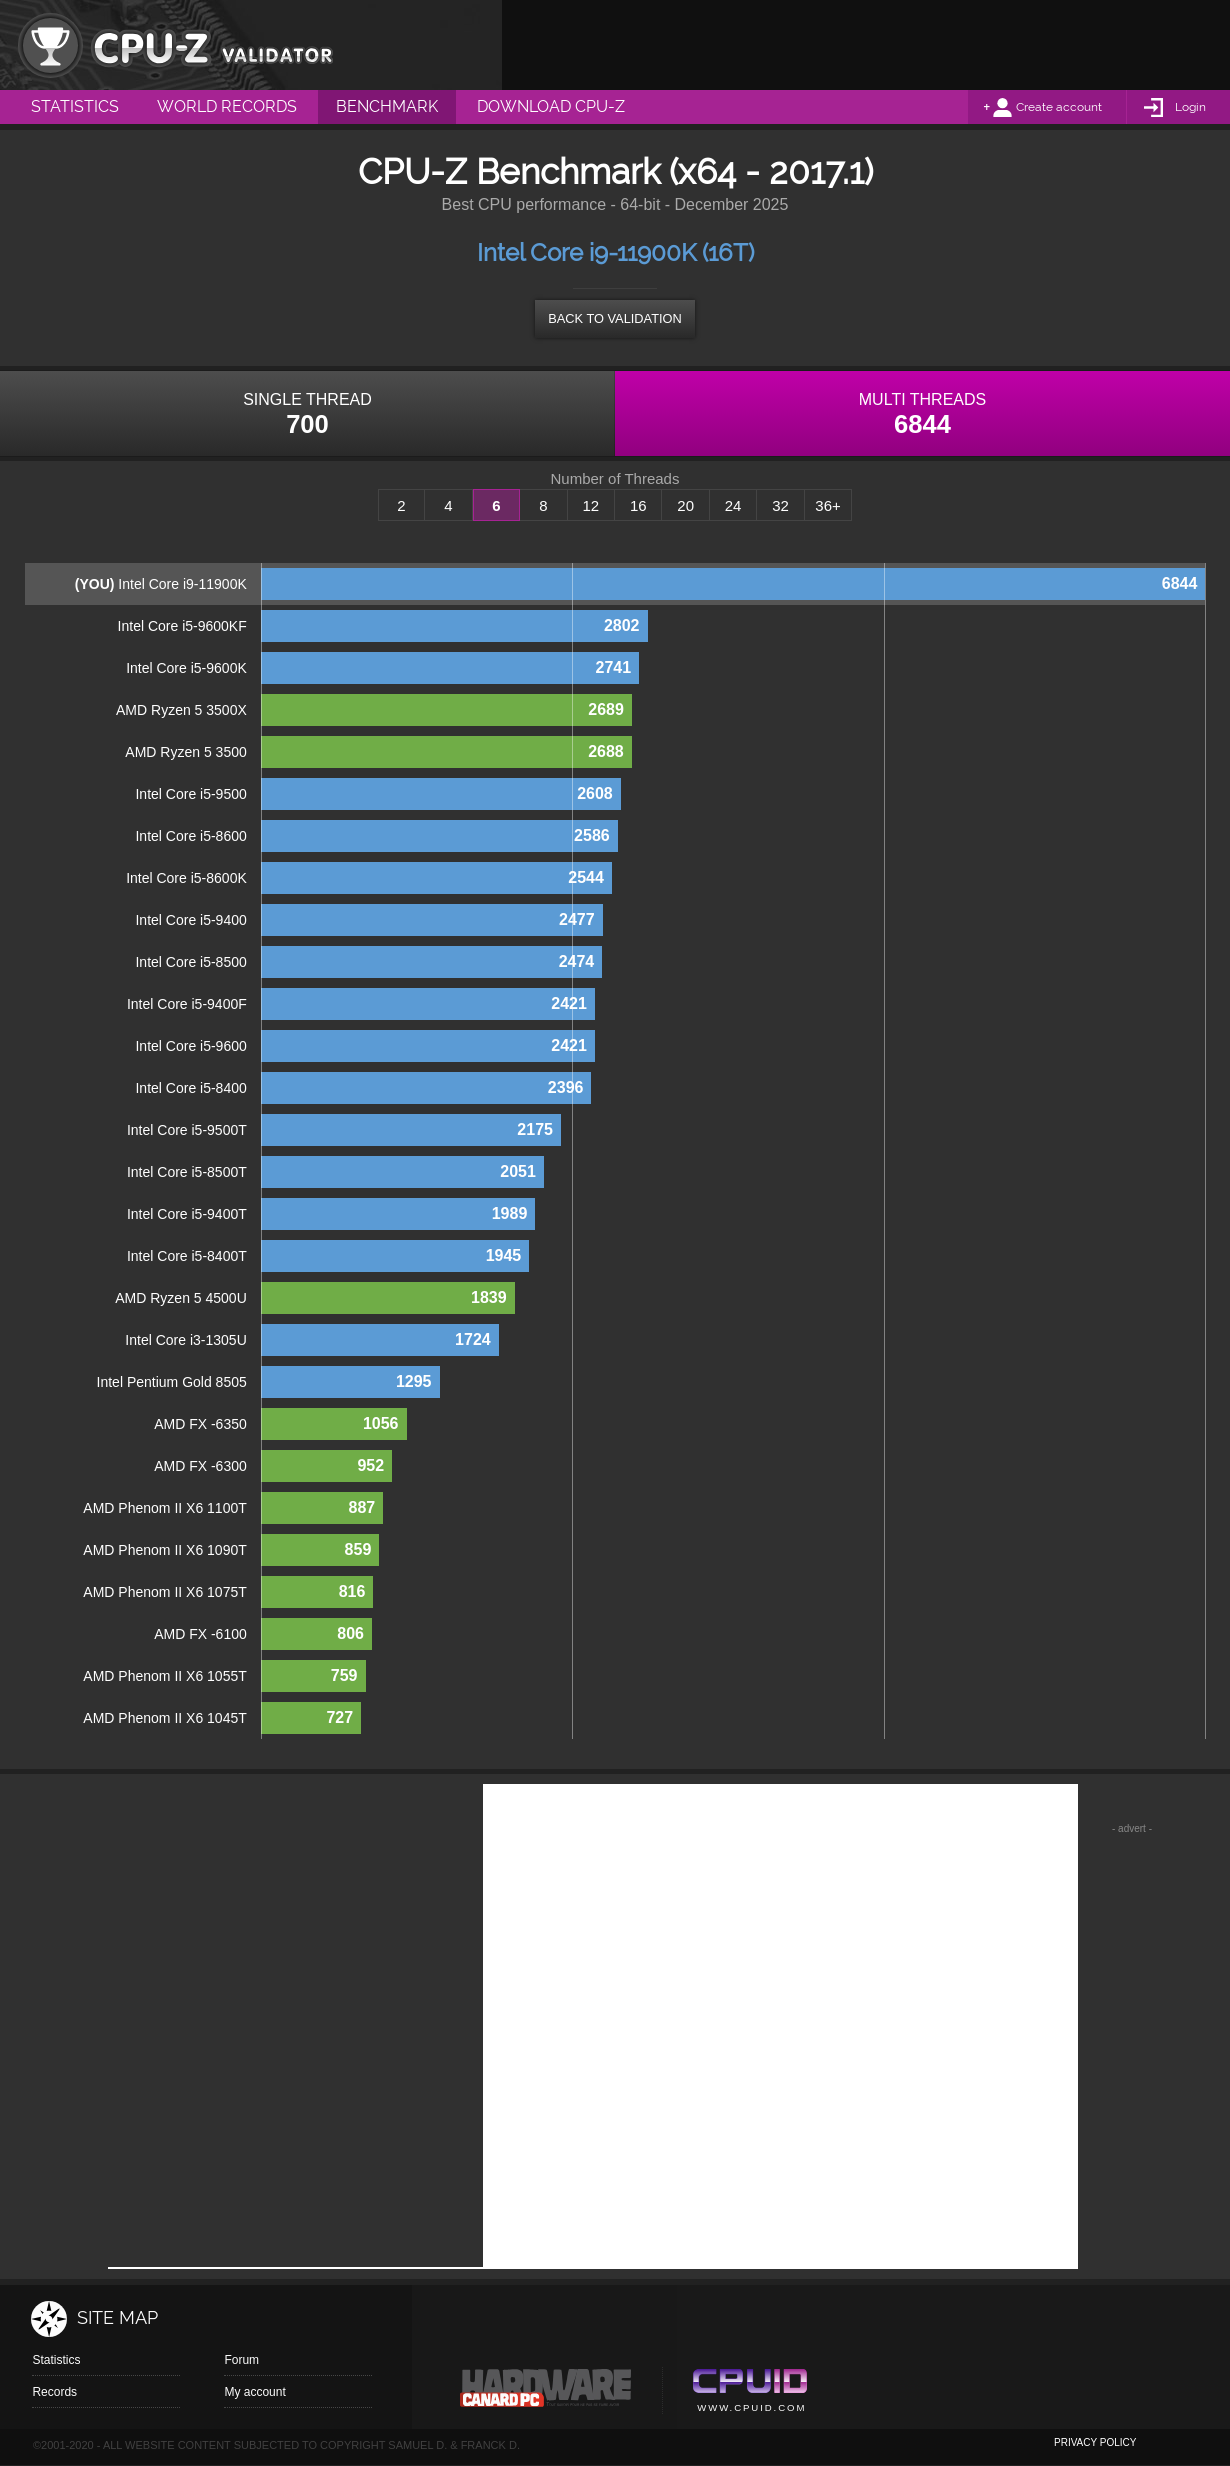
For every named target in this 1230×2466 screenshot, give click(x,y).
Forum (241, 2360)
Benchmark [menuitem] (387, 106)
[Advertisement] (866, 45)
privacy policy (1095, 2442)
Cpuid (749, 2393)
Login (1190, 107)
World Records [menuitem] (227, 106)
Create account (1059, 107)
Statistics (56, 2360)
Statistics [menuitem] (75, 106)
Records (54, 2392)
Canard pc (546, 2393)
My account (254, 2392)
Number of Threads (615, 479)
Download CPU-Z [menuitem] (551, 106)
